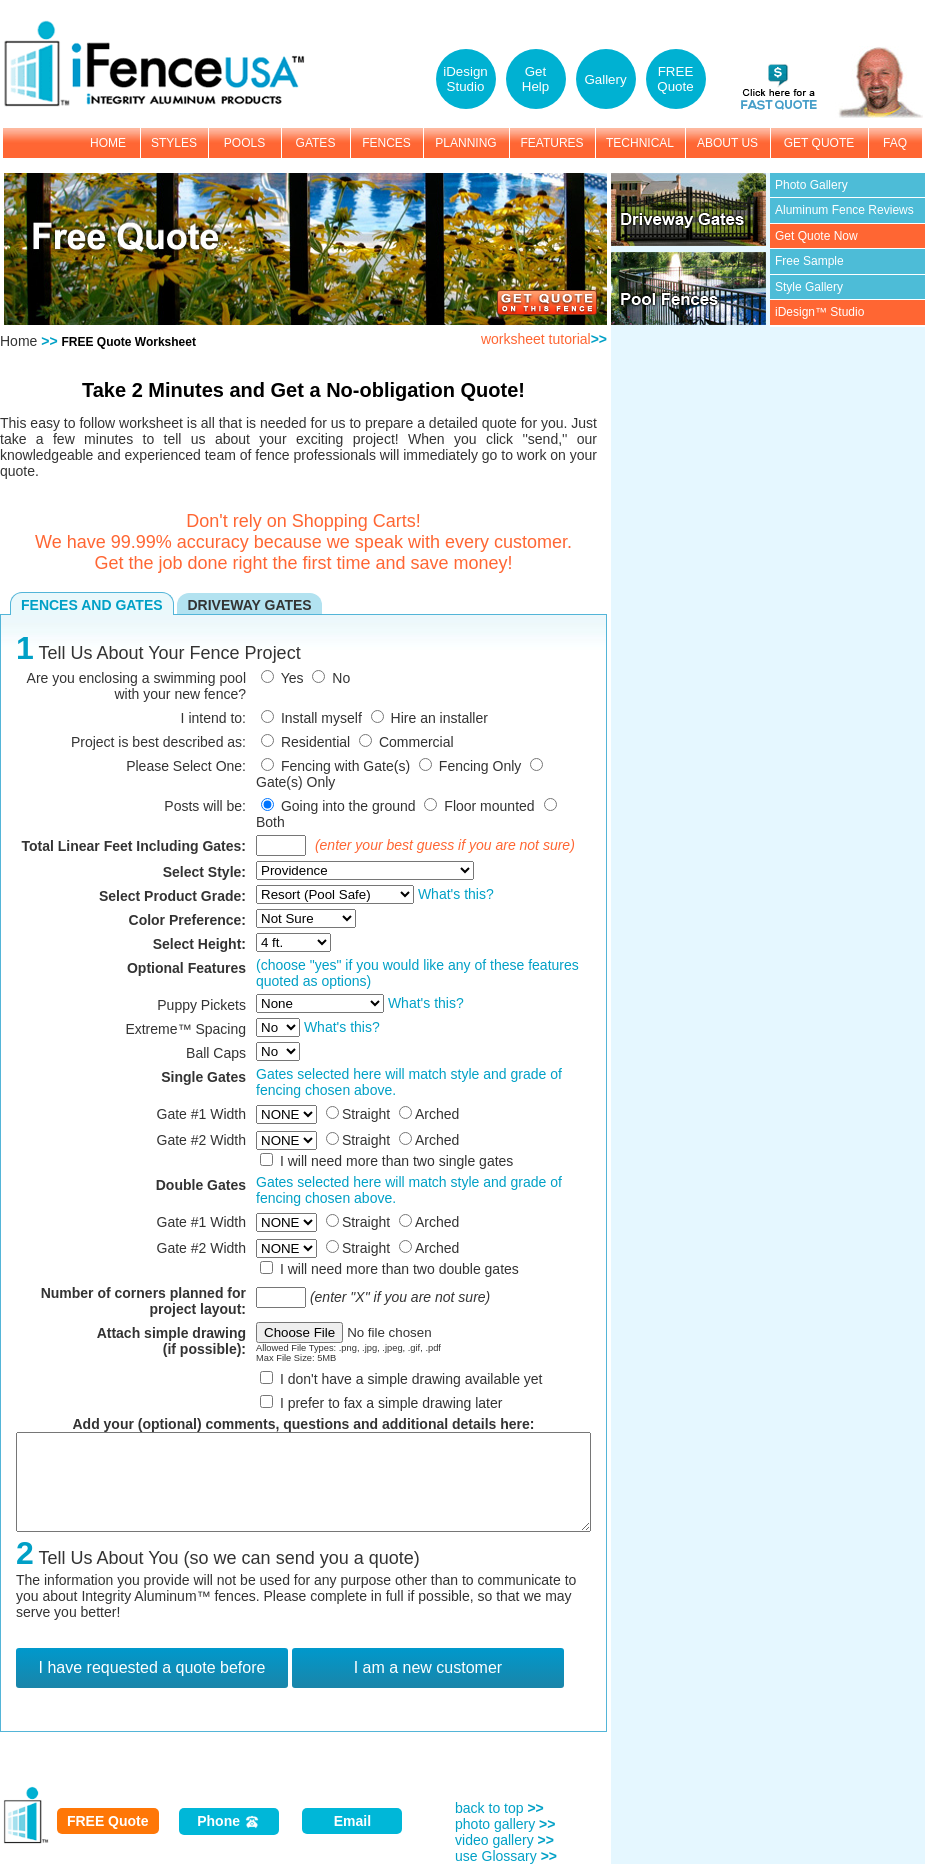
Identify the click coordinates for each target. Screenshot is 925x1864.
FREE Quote (108, 1821)
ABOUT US (727, 143)
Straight (366, 1114)
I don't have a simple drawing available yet (411, 1379)
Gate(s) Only (295, 782)
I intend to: (213, 718)
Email (352, 1821)
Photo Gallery (811, 185)
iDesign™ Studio (819, 312)
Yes (292, 678)
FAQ (895, 143)
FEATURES (551, 143)
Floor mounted (489, 806)
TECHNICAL (640, 143)
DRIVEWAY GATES (249, 605)
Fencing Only (480, 766)
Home (18, 341)
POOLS (244, 143)
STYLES (174, 143)
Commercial (416, 742)
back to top (499, 1808)
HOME (108, 143)
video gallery (504, 1840)
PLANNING (465, 143)
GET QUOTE (819, 143)
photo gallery (505, 1824)
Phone (228, 1821)
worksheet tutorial (544, 339)
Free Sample (809, 261)
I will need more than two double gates (399, 1269)
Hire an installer (439, 718)
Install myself (321, 718)
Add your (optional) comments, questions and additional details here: (303, 1424)
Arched (437, 1114)
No (341, 678)
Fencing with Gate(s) (345, 766)
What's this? (456, 894)
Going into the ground (348, 806)
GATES (316, 143)
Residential (315, 742)
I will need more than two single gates (396, 1161)
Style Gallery (809, 287)
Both (270, 822)
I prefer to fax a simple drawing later (391, 1403)
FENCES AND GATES (92, 605)
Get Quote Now (816, 236)
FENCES (386, 143)
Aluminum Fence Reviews (844, 210)
